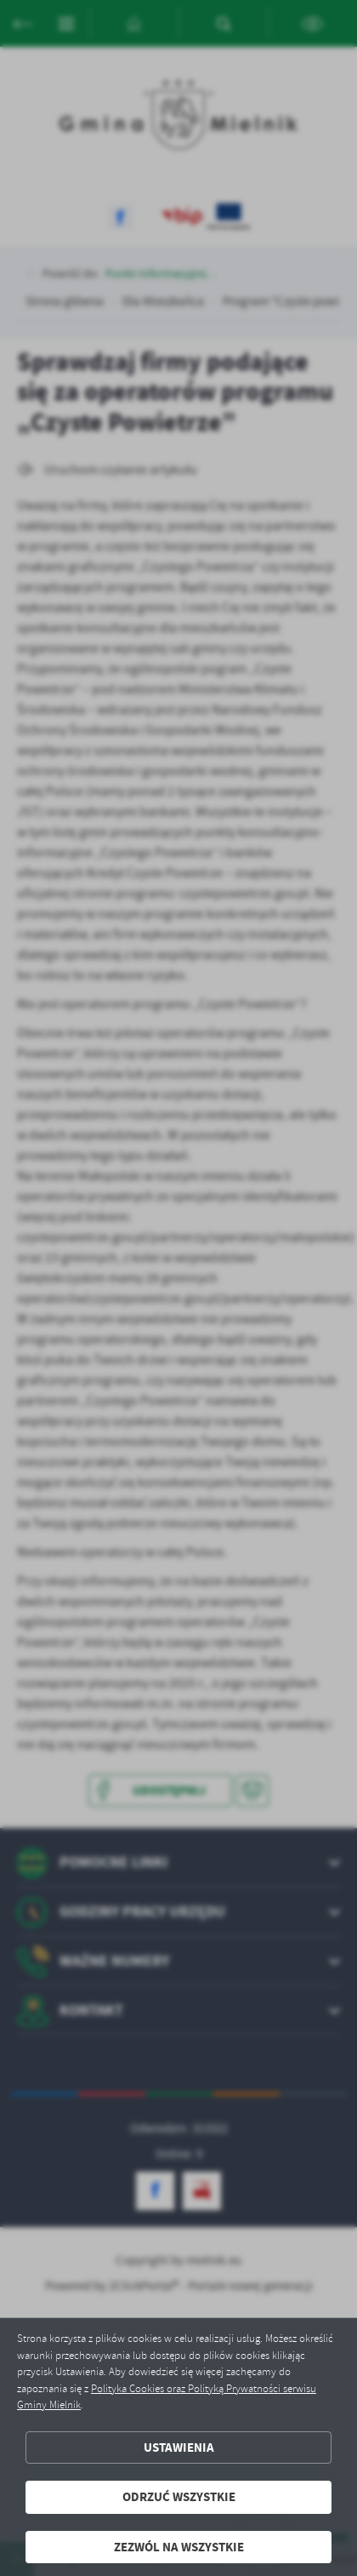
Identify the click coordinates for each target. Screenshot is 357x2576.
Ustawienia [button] (179, 2447)
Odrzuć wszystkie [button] (178, 2496)
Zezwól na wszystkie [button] (179, 2547)
